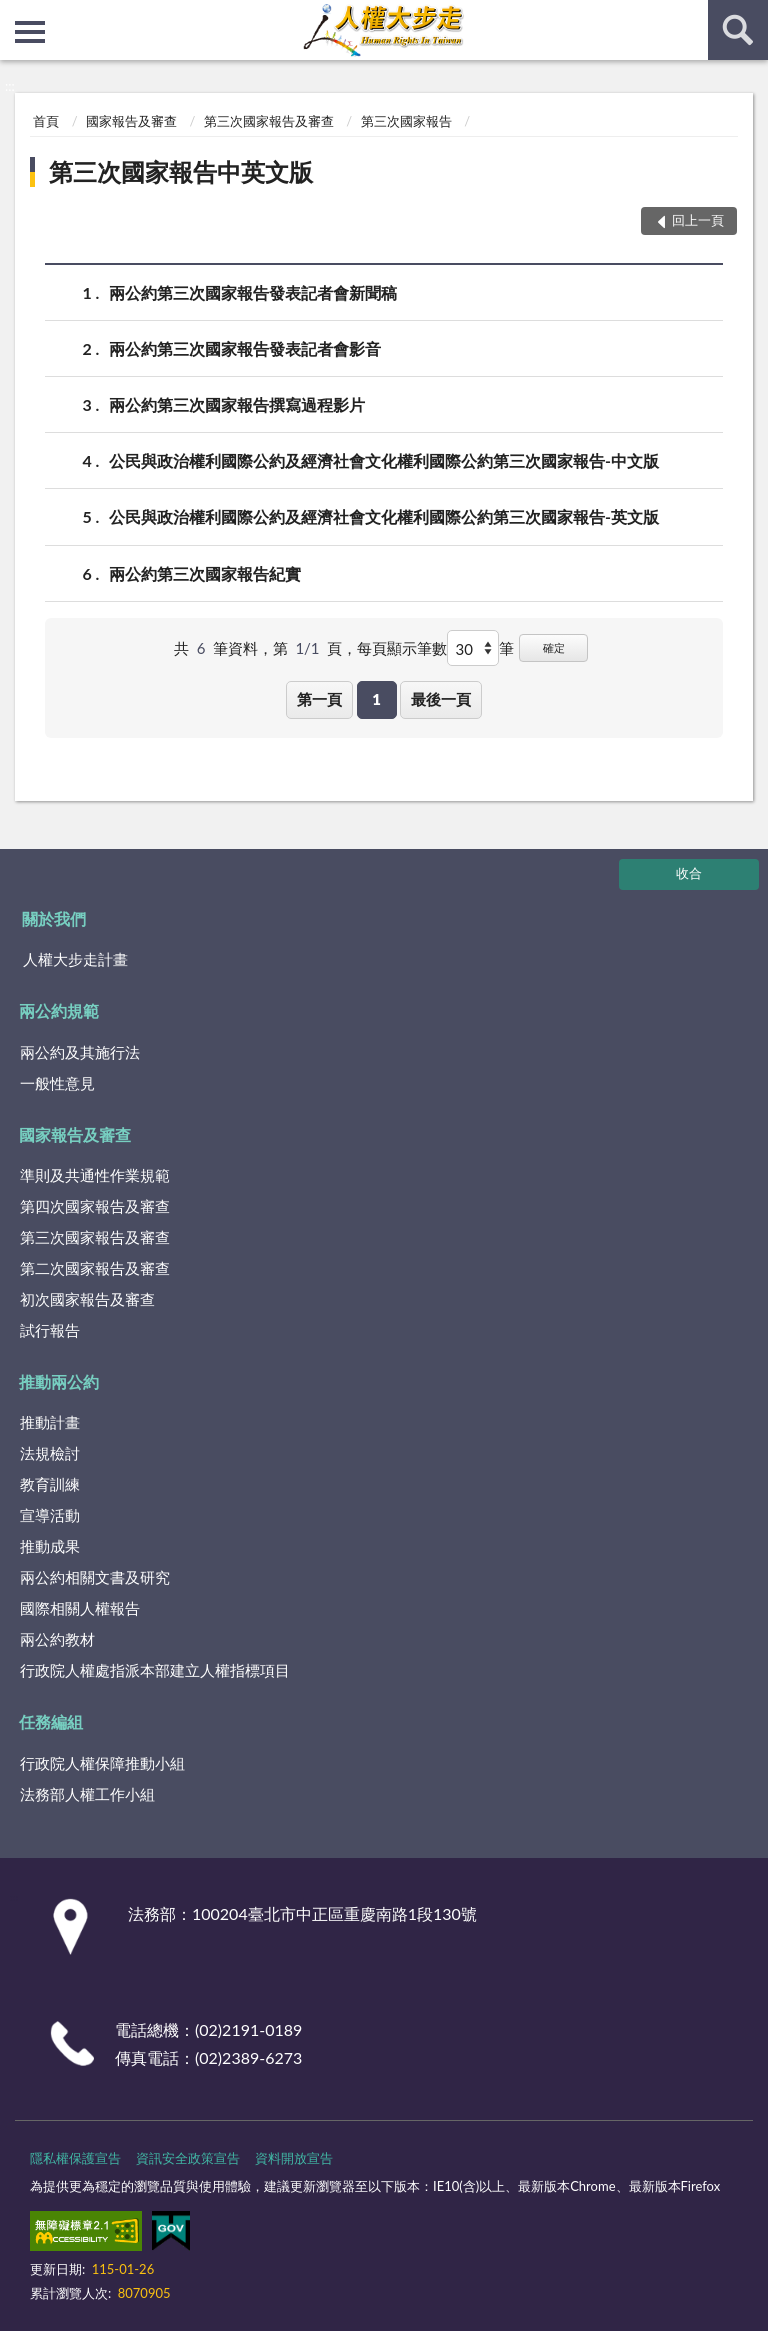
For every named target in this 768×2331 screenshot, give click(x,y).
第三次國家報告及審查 (269, 121)
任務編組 (51, 1721)
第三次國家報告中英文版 (181, 171)
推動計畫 (50, 1422)
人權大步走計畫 (75, 959)
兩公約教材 (57, 1639)
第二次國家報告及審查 (95, 1268)
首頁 (46, 121)
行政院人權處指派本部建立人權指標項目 (155, 1670)
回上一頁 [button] (698, 220)
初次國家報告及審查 (87, 1299)
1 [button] (376, 699)
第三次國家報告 (406, 121)
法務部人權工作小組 (87, 1794)
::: (16, 15)
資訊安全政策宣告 (188, 2158)
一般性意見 (57, 1083)
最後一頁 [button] (441, 699)
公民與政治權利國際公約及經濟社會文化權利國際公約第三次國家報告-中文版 (384, 460)
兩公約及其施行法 (80, 1052)
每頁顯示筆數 (402, 648)
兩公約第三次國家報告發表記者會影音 (245, 348)
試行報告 (50, 1330)
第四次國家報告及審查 (95, 1206)
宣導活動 (50, 1515)
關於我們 (54, 918)
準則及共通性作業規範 (95, 1175)
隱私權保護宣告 (75, 2158)
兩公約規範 (59, 1010)
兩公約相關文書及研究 (95, 1577)
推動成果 (50, 1546)
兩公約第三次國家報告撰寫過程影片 (237, 404)
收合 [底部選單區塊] (689, 873)
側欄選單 (30, 32)
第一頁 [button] (319, 699)
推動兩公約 (59, 1381)
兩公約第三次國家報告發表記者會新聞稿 (253, 292)
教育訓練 (50, 1484)
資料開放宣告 (294, 2158)
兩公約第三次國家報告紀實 (205, 573)
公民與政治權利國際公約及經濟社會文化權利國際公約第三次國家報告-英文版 (384, 516)
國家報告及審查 (131, 121)
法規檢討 (50, 1453)
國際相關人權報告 (80, 1608)
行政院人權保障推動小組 (102, 1763)
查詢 (738, 30)
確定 (554, 647)
